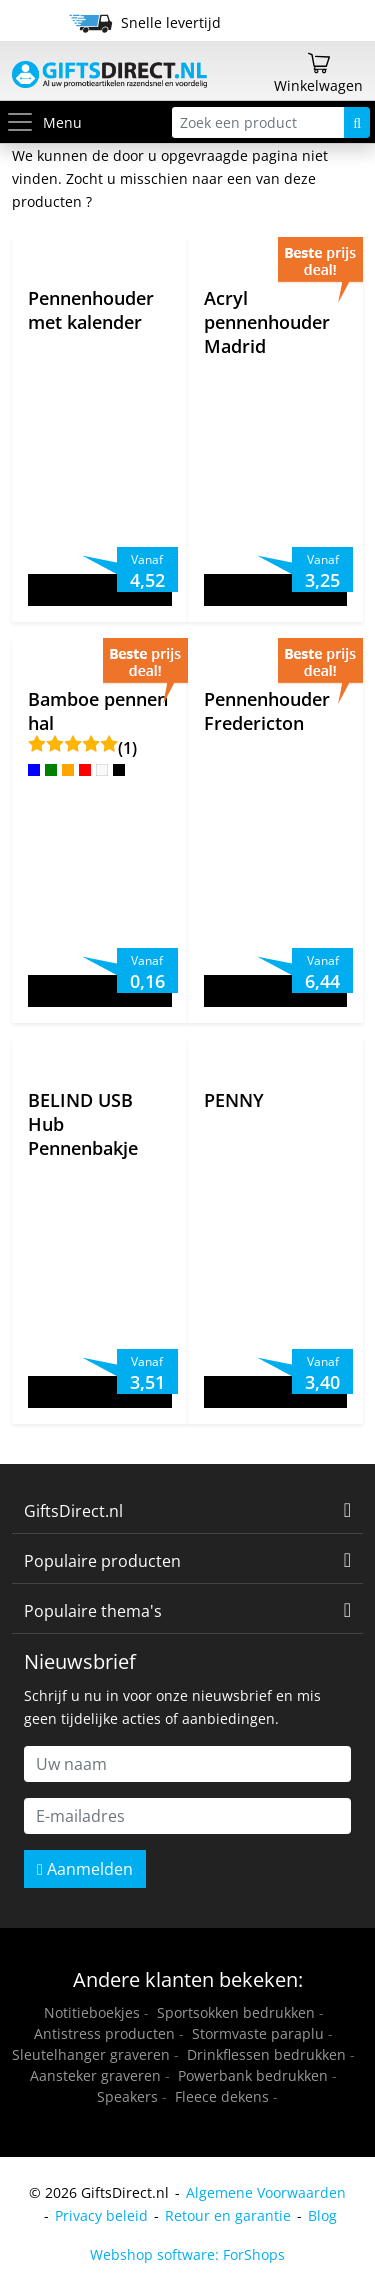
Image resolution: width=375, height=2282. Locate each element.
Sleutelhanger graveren (91, 2054)
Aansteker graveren (95, 2075)
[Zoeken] (357, 122)
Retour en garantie (228, 2215)
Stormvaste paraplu (258, 2033)
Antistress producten (104, 2033)
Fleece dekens (222, 2096)
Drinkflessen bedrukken (266, 2054)
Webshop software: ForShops (187, 2254)
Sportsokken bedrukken (236, 2012)
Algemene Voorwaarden (266, 2192)
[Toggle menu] (24, 122)
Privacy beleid (101, 2215)
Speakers (127, 2096)
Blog (322, 2215)
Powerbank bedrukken (253, 2075)
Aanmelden (85, 1869)
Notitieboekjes (92, 2012)
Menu (43, 122)
